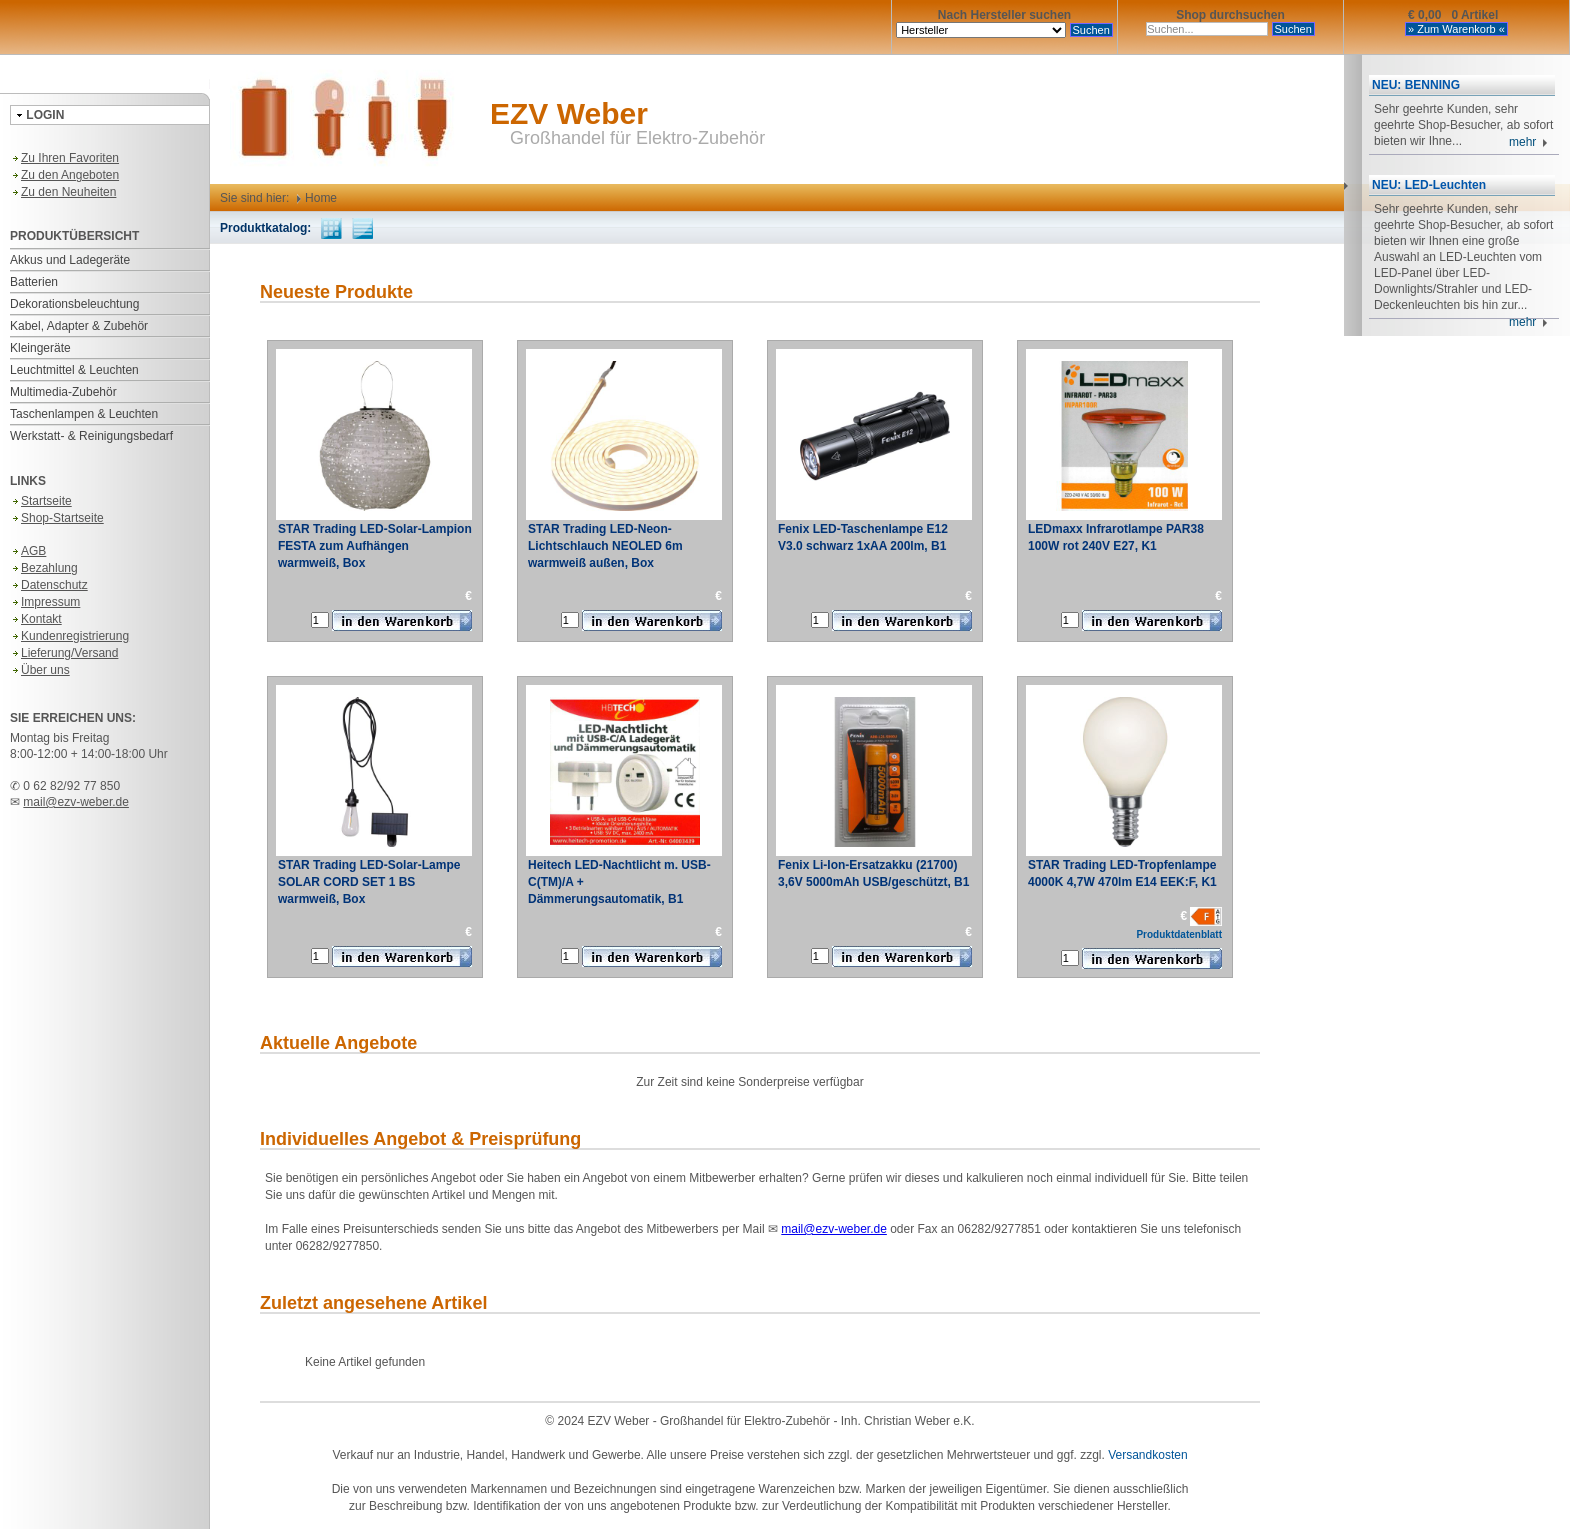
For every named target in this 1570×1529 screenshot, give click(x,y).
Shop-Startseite (57, 518)
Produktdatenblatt (1179, 934)
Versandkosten (1147, 1455)
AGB (28, 551)
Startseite (41, 501)
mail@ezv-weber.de (76, 802)
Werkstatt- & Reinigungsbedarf (91, 436)
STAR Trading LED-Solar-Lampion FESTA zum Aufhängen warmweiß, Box (375, 546)
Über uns (40, 670)
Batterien (34, 282)
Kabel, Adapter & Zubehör (79, 326)
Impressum (45, 602)
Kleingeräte (40, 348)
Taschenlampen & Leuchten (84, 414)
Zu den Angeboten (64, 175)
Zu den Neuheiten (63, 192)
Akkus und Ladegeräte (70, 260)
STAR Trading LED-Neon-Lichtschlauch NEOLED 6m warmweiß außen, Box (605, 546)
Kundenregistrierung (69, 636)
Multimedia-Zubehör (63, 392)
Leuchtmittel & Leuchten (74, 370)
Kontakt (36, 619)
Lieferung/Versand (64, 653)
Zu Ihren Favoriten (64, 158)
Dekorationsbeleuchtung (74, 304)
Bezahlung (44, 568)
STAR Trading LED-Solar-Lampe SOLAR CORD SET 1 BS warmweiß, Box (369, 882)
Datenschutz (49, 585)
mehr (1528, 142)
